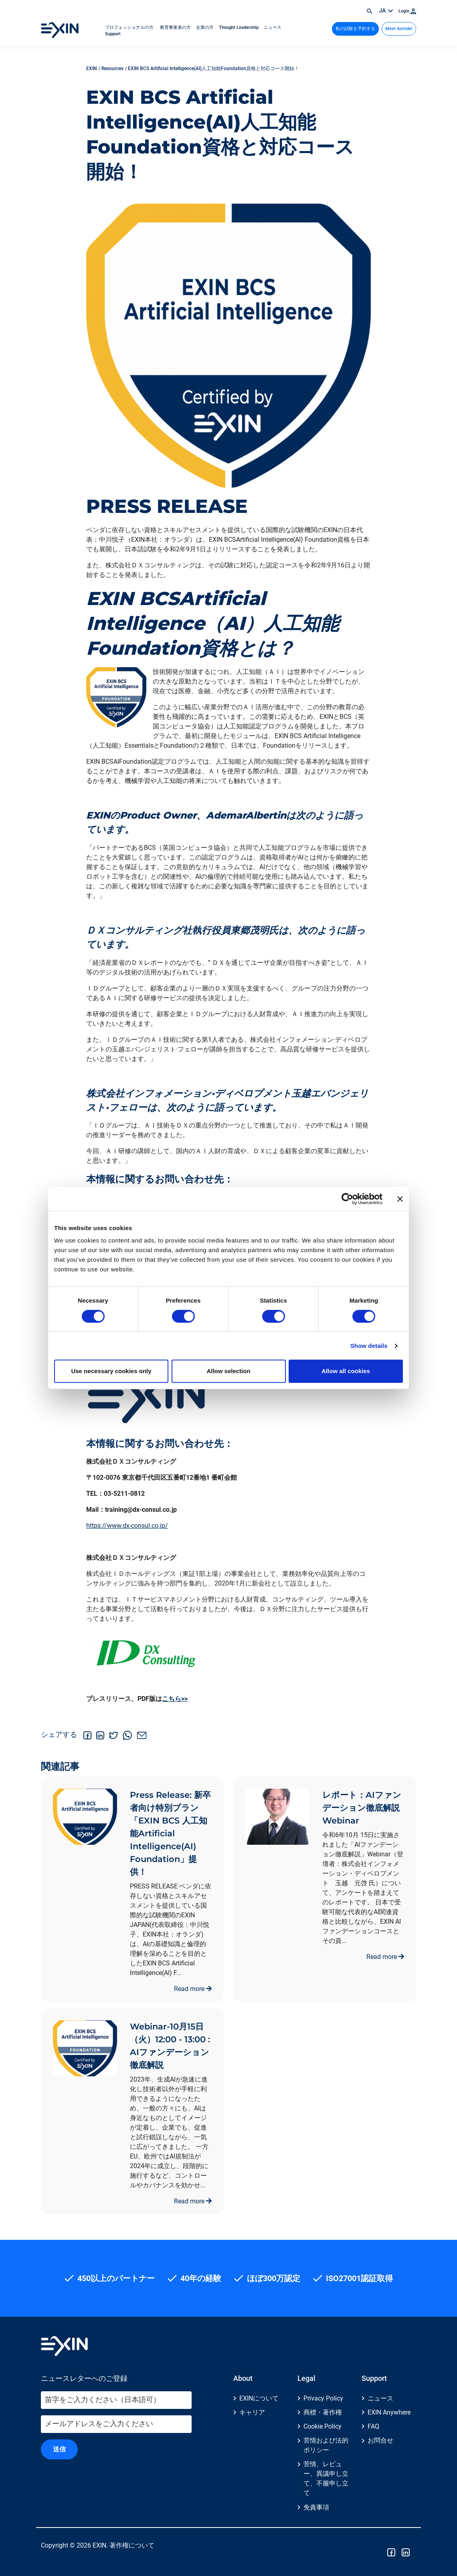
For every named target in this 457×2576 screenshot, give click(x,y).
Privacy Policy (323, 2398)
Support (113, 33)
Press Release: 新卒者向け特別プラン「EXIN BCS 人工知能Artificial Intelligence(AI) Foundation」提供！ (170, 1833)
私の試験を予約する (355, 28)
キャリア (252, 2412)
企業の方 (205, 27)
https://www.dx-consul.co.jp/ (127, 1525)
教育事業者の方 (175, 27)
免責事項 (316, 2507)
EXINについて (259, 2398)
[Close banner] (400, 1199)
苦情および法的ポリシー (325, 2445)
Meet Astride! (399, 28)
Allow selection (228, 1371)
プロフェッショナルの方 (130, 27)
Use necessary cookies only (111, 1371)
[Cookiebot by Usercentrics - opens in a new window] (347, 1199)
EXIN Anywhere (389, 2412)
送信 (59, 2449)
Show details (369, 1345)
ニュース (272, 27)
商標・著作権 (322, 2412)
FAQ (373, 2426)
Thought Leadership (239, 27)
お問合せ (380, 2440)
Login (407, 11)
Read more (193, 1989)
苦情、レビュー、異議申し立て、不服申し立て (325, 2478)
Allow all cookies (346, 1371)
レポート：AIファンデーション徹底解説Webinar (361, 1808)
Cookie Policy (322, 2426)
